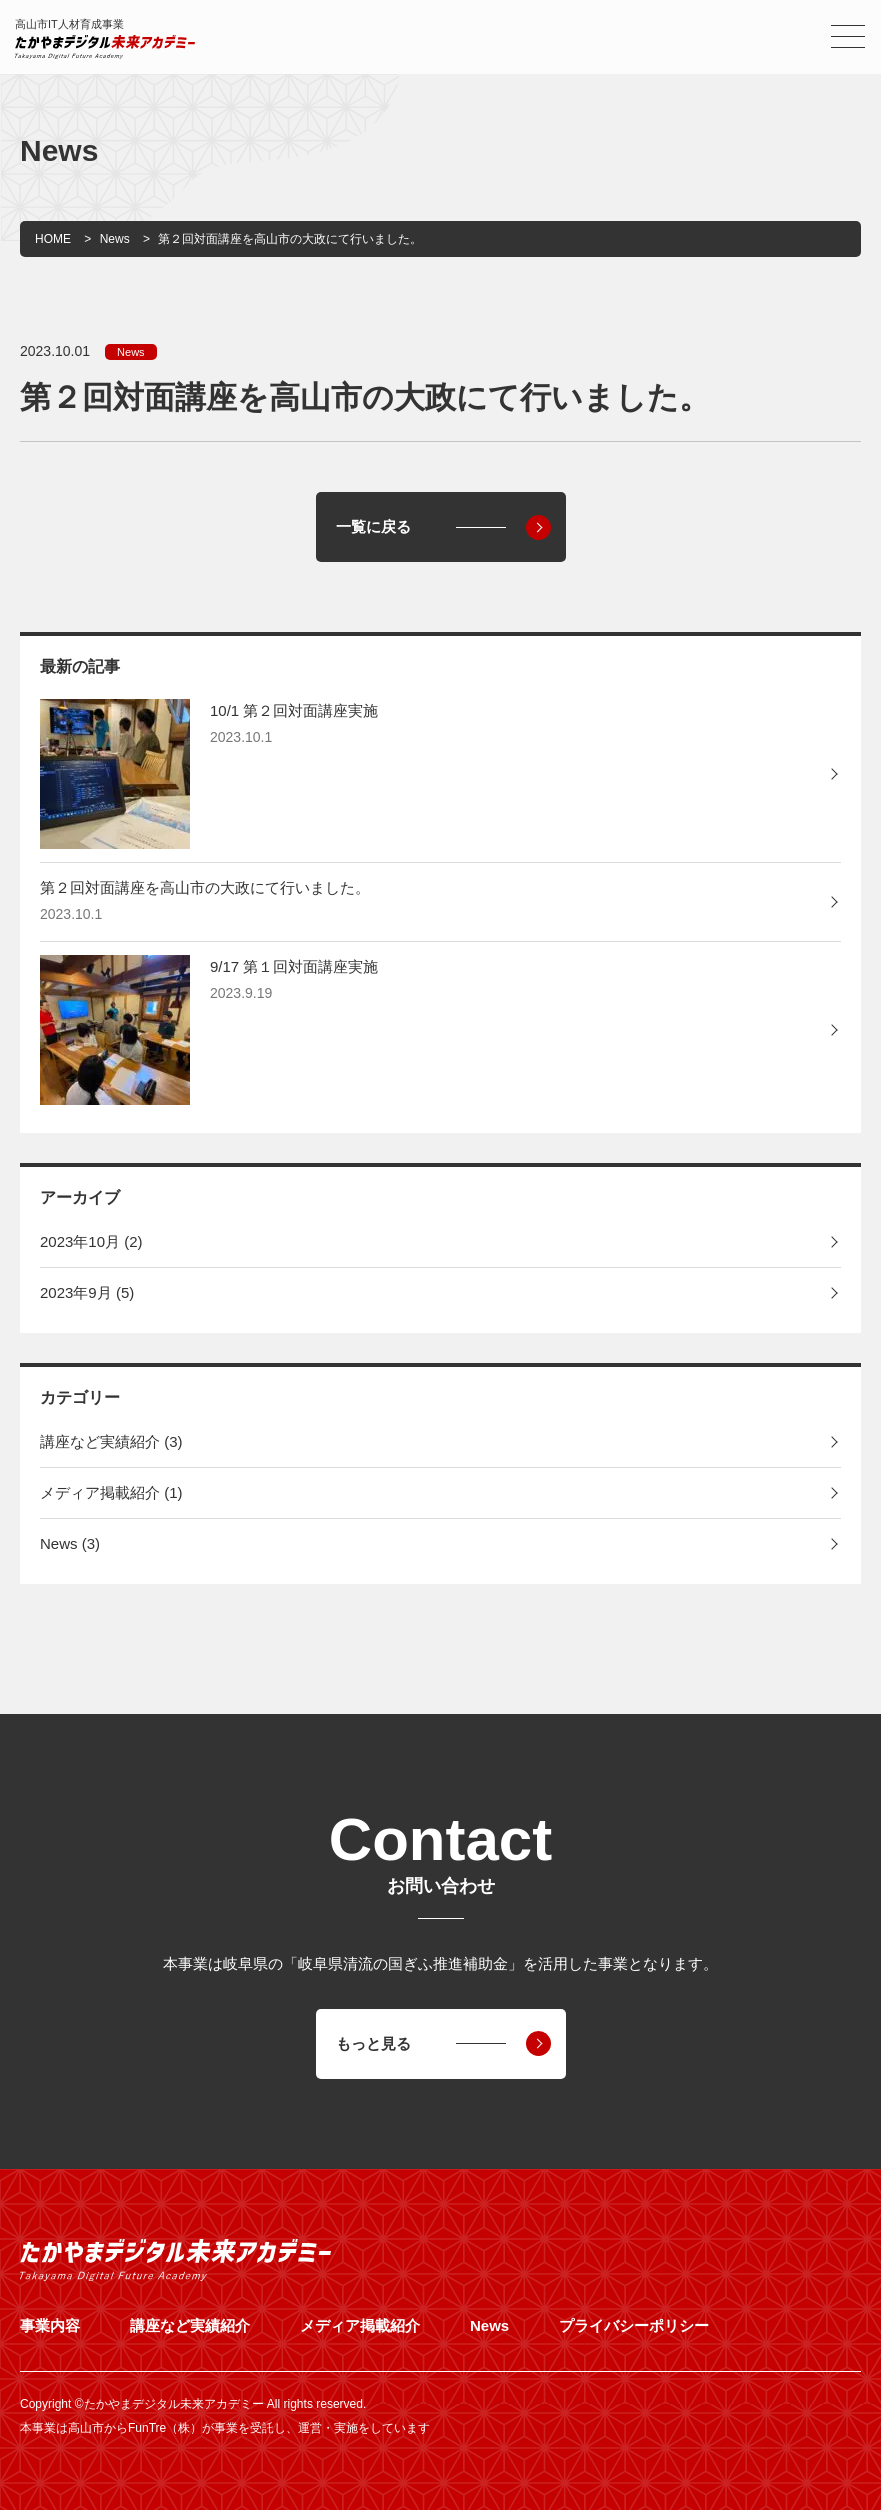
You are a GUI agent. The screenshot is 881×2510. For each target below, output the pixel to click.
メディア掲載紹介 (111, 1492)
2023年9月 (87, 1292)
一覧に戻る (373, 526)
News (131, 352)
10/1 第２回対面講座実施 (294, 710)
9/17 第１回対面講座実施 (294, 966)
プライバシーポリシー (634, 2325)
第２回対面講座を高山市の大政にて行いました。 (205, 887)
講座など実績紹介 (111, 1441)
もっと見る (373, 2043)
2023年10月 (91, 1241)
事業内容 (50, 2325)
